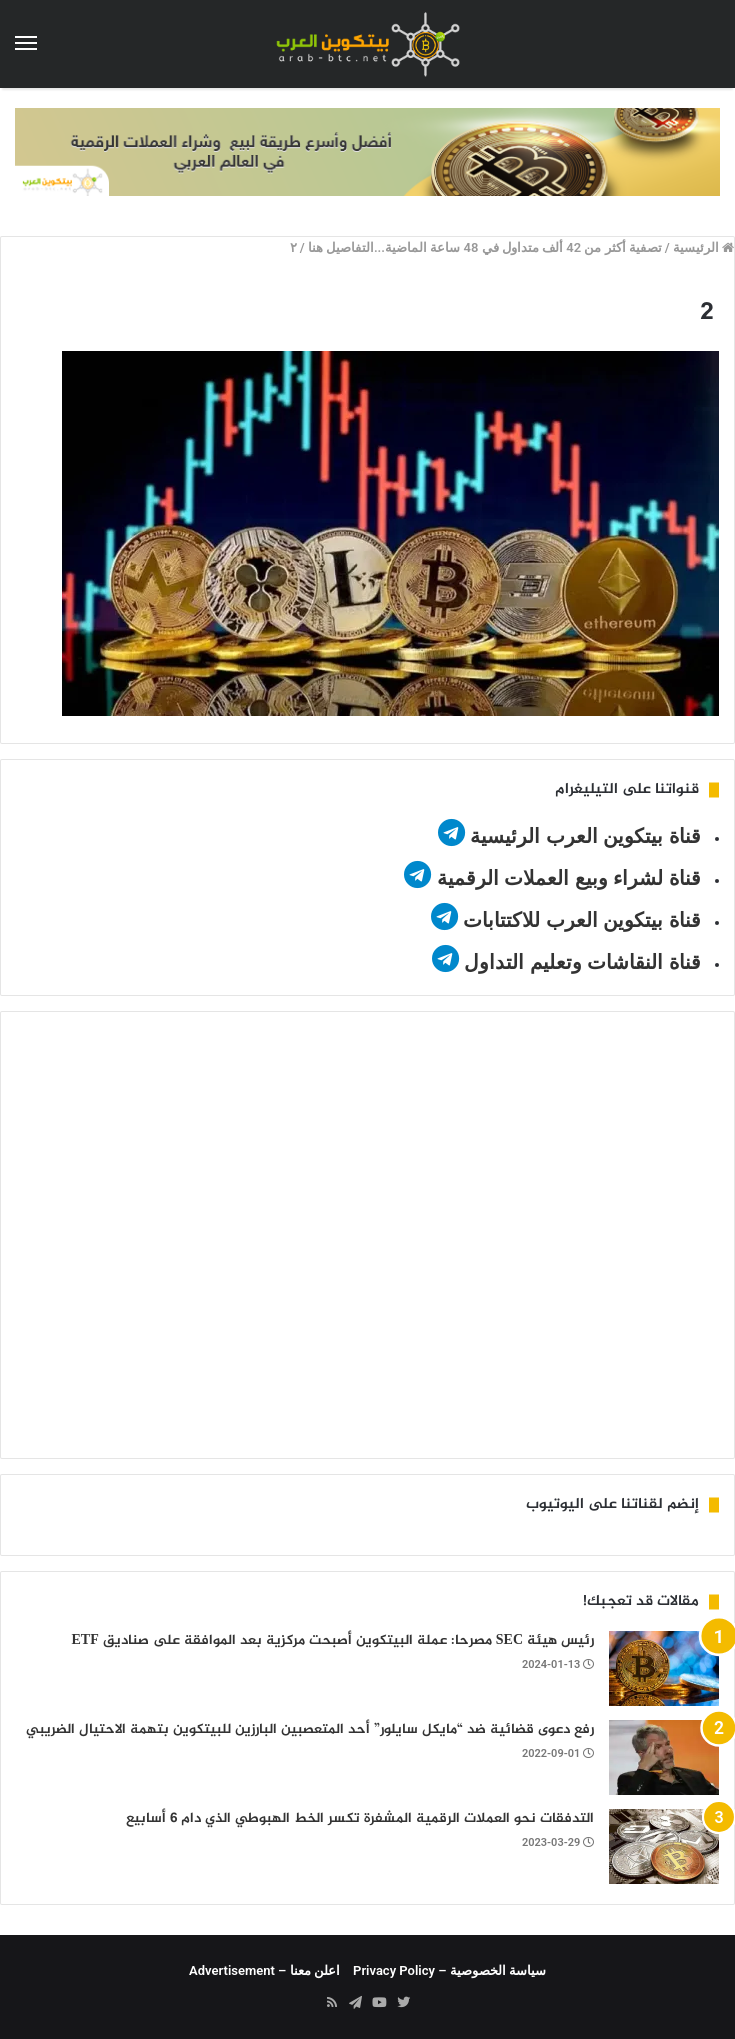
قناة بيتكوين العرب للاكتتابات (579, 920)
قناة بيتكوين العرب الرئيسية (585, 836)
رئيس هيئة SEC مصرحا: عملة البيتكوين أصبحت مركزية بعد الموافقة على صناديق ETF (333, 1640)
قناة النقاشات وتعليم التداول (582, 962)
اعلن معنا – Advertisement (264, 1970)
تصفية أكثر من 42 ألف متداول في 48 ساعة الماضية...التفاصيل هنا (485, 247)
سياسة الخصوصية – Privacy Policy (449, 1970)
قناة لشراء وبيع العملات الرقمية (569, 878)
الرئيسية (703, 247)
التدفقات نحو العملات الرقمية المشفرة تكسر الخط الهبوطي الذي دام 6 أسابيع (360, 1818)
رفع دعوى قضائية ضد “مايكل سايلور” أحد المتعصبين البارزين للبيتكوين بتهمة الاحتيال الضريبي (310, 1729)
